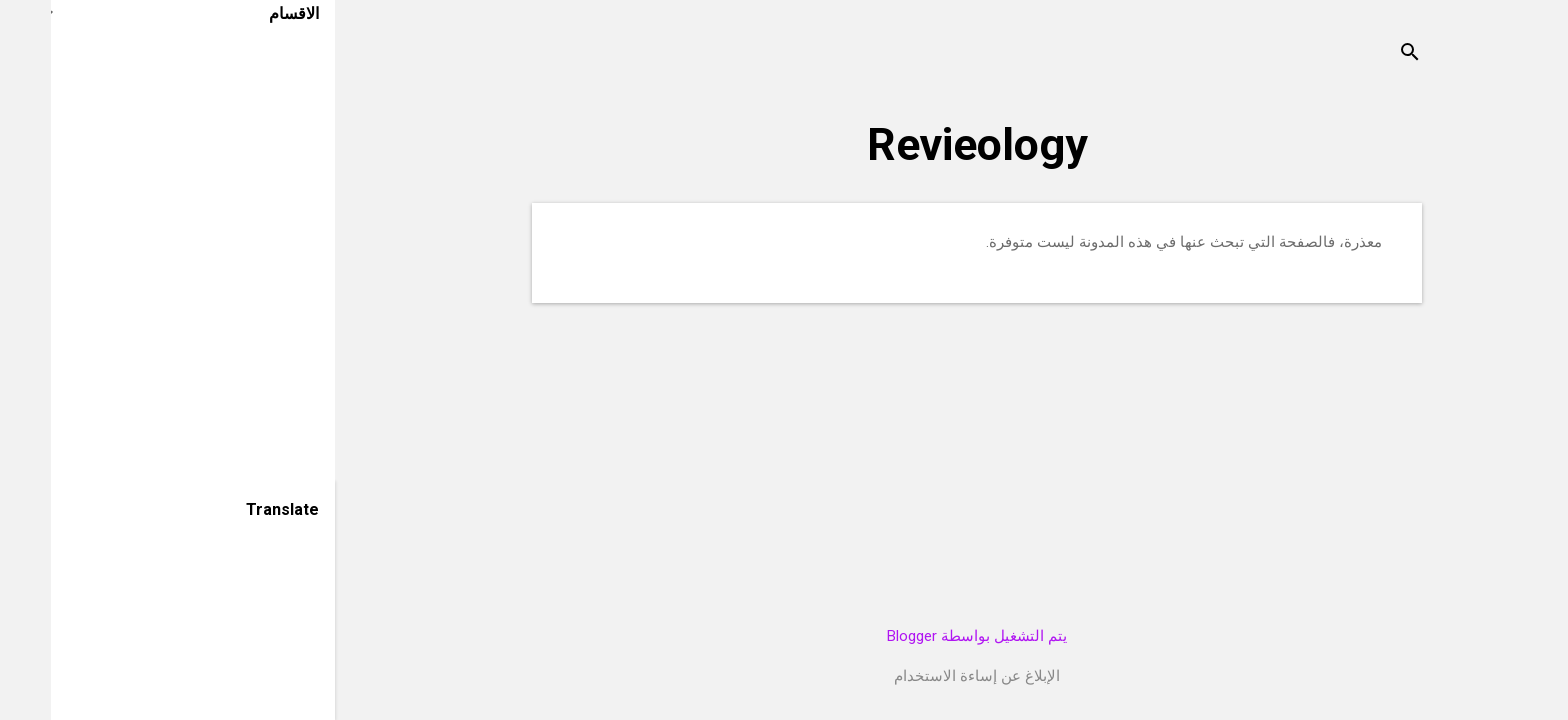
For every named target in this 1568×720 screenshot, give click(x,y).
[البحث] (1359, 54)
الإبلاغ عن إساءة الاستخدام (926, 676)
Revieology (926, 144)
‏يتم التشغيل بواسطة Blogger (926, 636)
